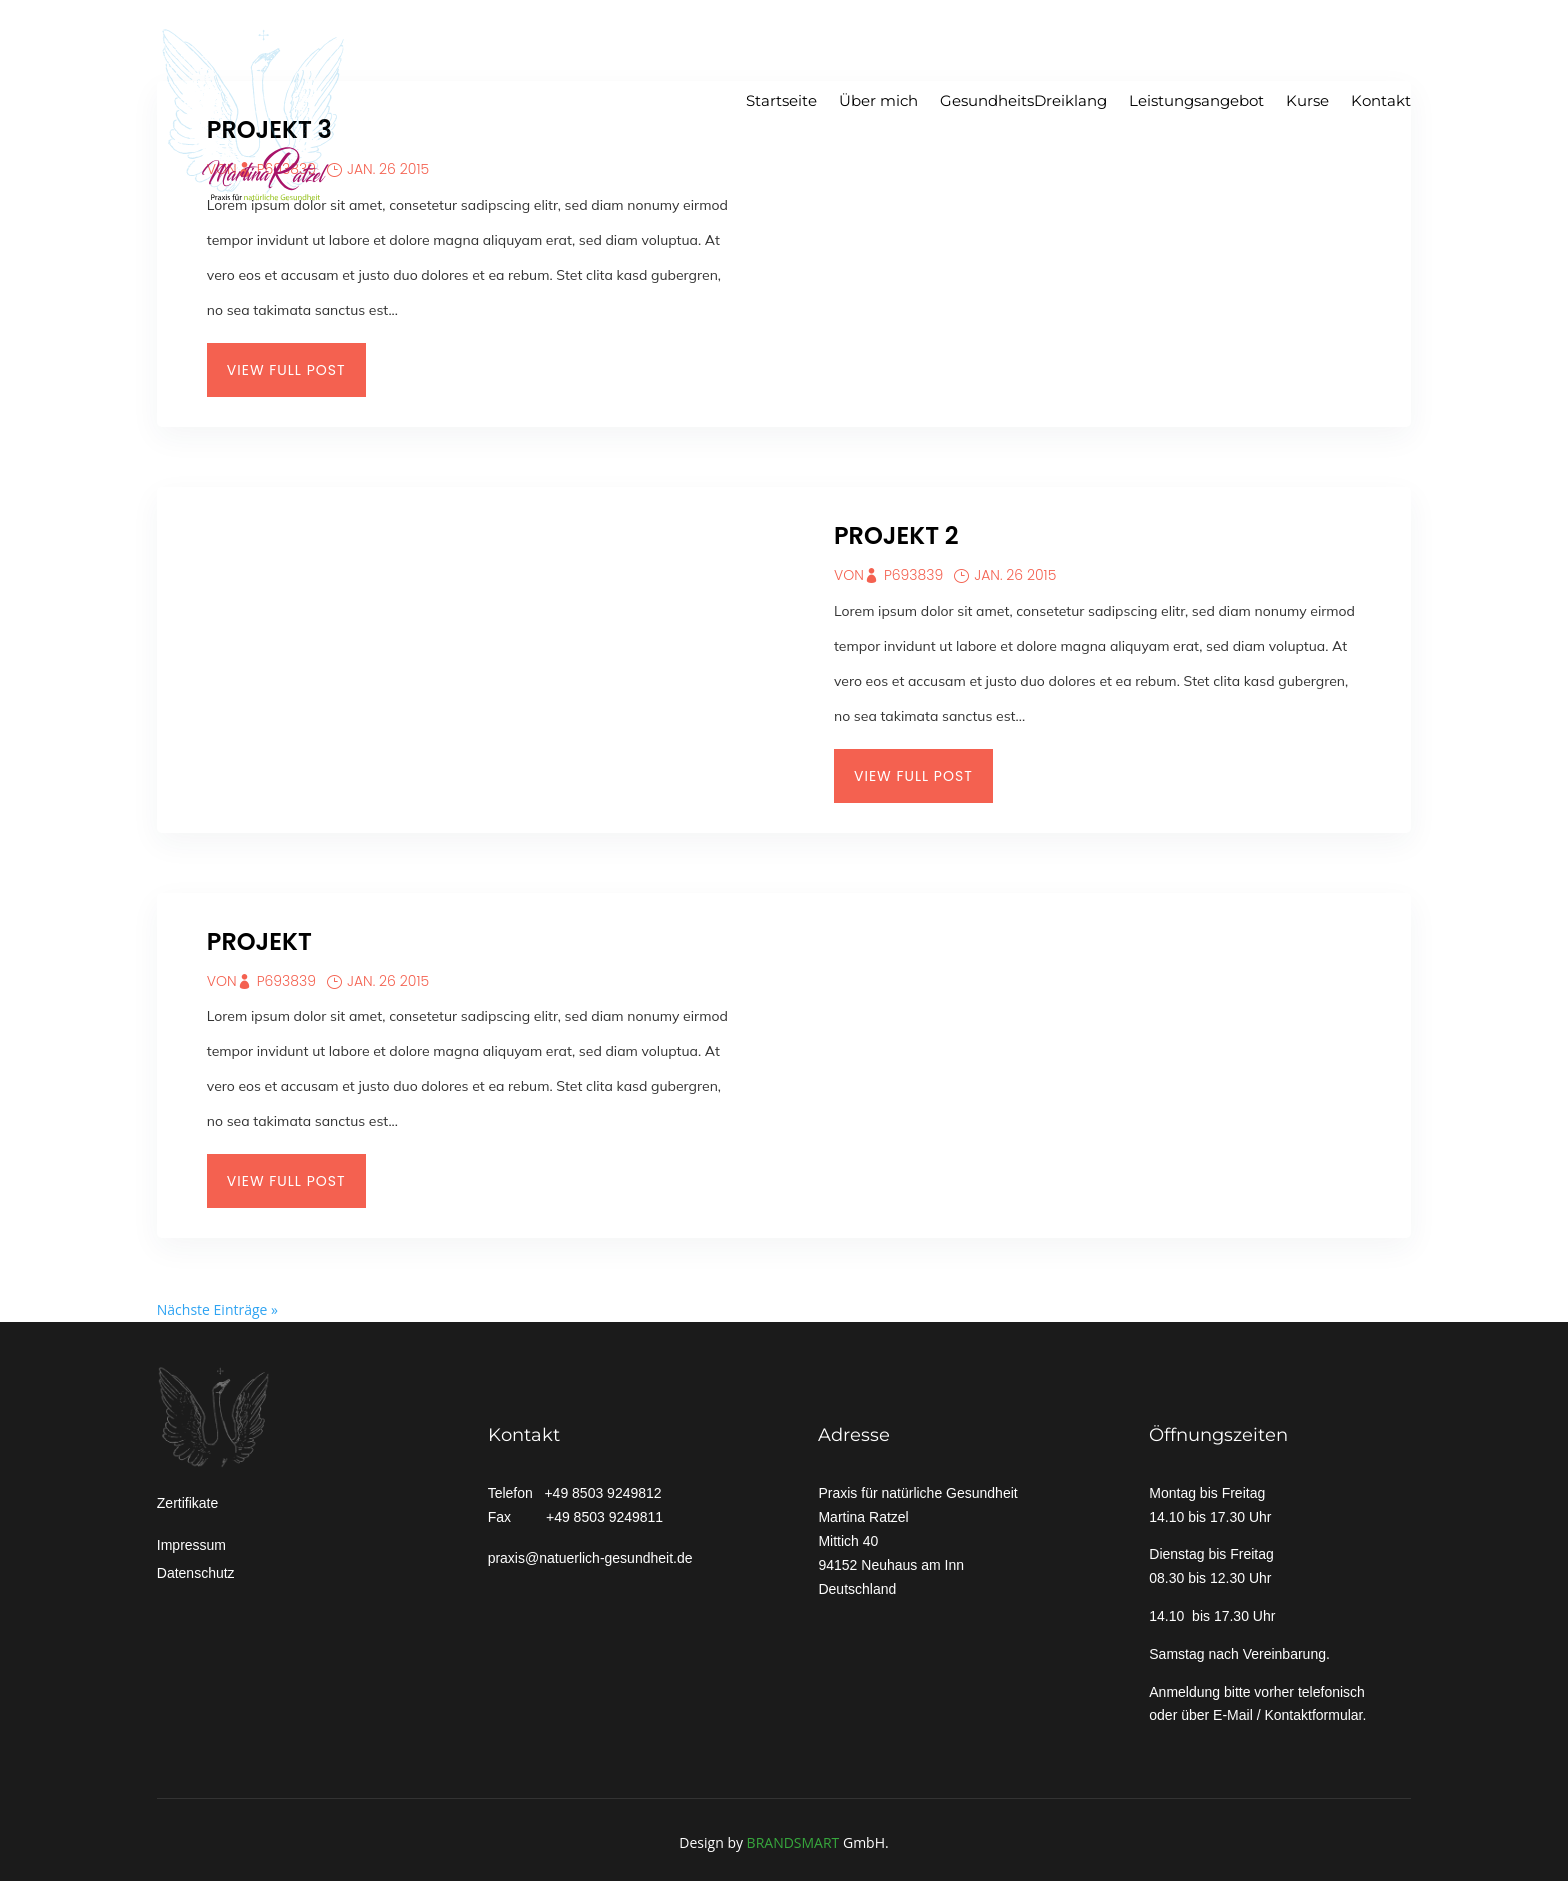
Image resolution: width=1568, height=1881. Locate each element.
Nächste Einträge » (217, 1309)
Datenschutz (196, 1573)
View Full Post (286, 370)
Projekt (259, 941)
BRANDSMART (793, 1842)
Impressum (191, 1545)
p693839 (913, 575)
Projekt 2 (896, 535)
